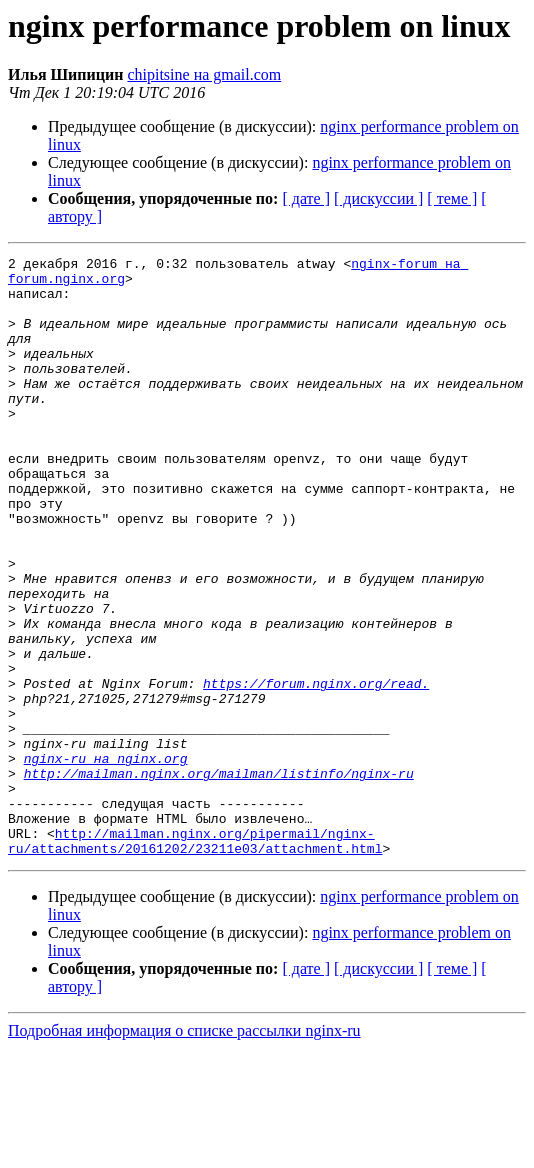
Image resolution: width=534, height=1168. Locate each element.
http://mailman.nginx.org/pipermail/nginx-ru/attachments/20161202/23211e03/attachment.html (195, 959)
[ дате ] (306, 198)
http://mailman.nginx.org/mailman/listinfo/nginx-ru (219, 878)
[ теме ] (452, 198)
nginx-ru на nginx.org (106, 860)
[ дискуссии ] (378, 198)
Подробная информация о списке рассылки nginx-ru (184, 1150)
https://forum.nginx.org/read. (316, 770)
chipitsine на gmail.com (204, 74)
